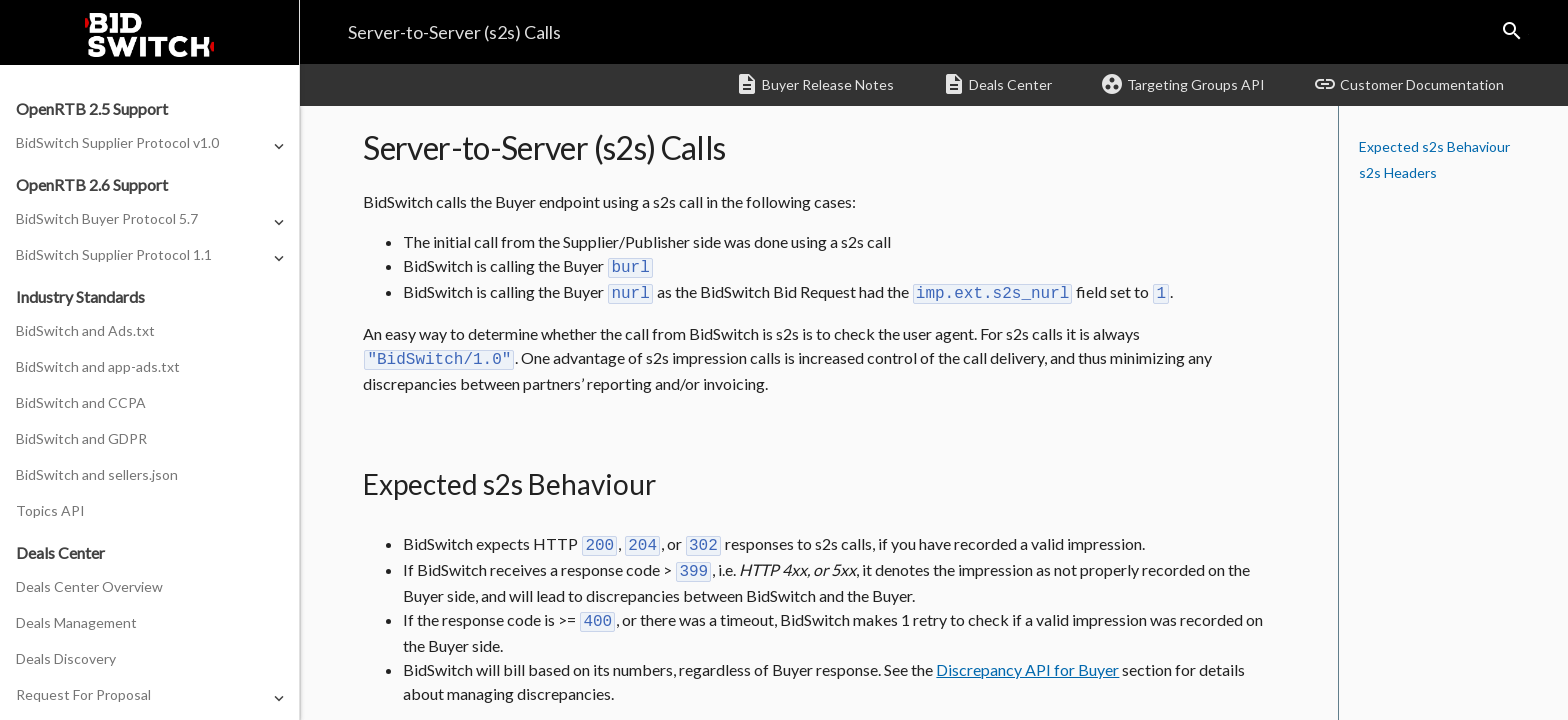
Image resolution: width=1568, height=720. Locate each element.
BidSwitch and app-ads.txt (98, 366)
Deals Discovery (66, 658)
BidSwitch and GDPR (81, 438)
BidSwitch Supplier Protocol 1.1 (114, 254)
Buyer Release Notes (814, 84)
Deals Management (76, 622)
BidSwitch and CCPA (81, 402)
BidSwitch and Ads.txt (85, 330)
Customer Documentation (1408, 84)
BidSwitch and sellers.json (97, 474)
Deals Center (997, 84)
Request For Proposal (83, 694)
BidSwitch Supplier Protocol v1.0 (117, 142)
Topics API (50, 510)
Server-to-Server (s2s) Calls (454, 32)
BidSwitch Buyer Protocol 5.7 (107, 218)
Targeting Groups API (1182, 84)
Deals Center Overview (89, 586)
